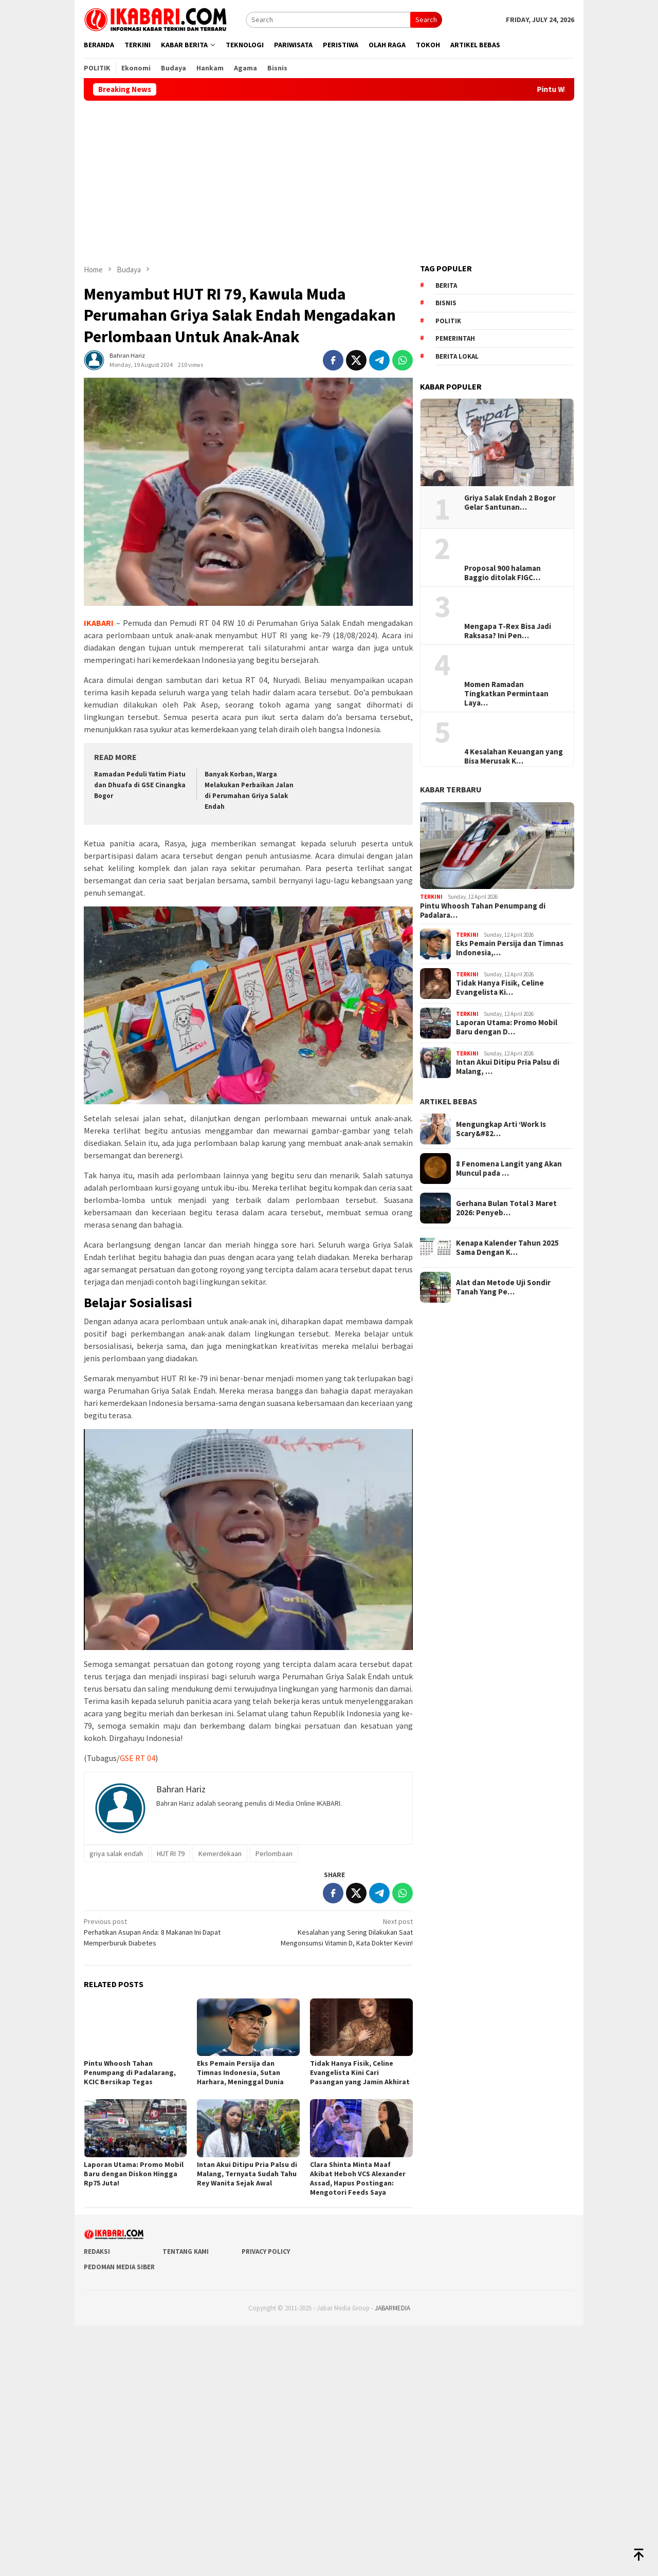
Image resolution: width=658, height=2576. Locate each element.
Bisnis (445, 303)
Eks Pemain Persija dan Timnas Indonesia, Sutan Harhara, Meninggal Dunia (240, 2072)
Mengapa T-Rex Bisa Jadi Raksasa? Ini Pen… (507, 631)
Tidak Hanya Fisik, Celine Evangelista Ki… (500, 987)
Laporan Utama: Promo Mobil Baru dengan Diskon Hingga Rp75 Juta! (134, 2174)
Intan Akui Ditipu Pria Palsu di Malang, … (507, 1067)
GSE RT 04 (137, 1758)
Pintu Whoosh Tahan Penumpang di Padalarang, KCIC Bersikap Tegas (130, 2072)
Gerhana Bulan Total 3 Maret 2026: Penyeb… (506, 1208)
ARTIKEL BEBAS (448, 1101)
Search (426, 19)
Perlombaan (274, 1853)
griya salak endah (116, 1853)
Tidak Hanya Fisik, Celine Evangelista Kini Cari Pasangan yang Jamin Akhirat (360, 2072)
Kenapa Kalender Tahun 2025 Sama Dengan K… (507, 1247)
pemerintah (455, 338)
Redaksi (97, 2251)
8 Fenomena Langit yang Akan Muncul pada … (509, 1168)
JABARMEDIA (392, 2308)
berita (446, 285)
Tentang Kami (185, 2251)
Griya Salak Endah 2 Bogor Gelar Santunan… (510, 502)
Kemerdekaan (220, 1853)
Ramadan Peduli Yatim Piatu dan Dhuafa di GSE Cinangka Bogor (140, 785)
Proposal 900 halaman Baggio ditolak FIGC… (502, 573)
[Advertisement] (329, 178)
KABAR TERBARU (451, 789)
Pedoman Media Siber (119, 2267)
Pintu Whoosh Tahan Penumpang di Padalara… (482, 910)
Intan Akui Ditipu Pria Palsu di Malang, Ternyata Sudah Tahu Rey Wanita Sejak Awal (247, 2174)
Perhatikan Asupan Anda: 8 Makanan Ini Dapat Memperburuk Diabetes (163, 1932)
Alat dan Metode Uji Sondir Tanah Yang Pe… (503, 1287)
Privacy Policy (266, 2251)
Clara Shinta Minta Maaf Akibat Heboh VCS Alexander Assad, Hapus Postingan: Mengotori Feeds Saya (358, 2178)
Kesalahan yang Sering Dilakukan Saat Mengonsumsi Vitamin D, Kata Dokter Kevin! (334, 1932)
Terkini (431, 896)
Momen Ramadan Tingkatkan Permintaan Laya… (506, 694)
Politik (448, 321)
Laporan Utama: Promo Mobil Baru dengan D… (506, 1027)
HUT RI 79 (171, 1853)
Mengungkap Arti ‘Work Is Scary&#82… (501, 1129)
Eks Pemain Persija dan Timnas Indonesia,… (509, 948)
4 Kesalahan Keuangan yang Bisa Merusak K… (513, 756)
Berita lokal (457, 356)
